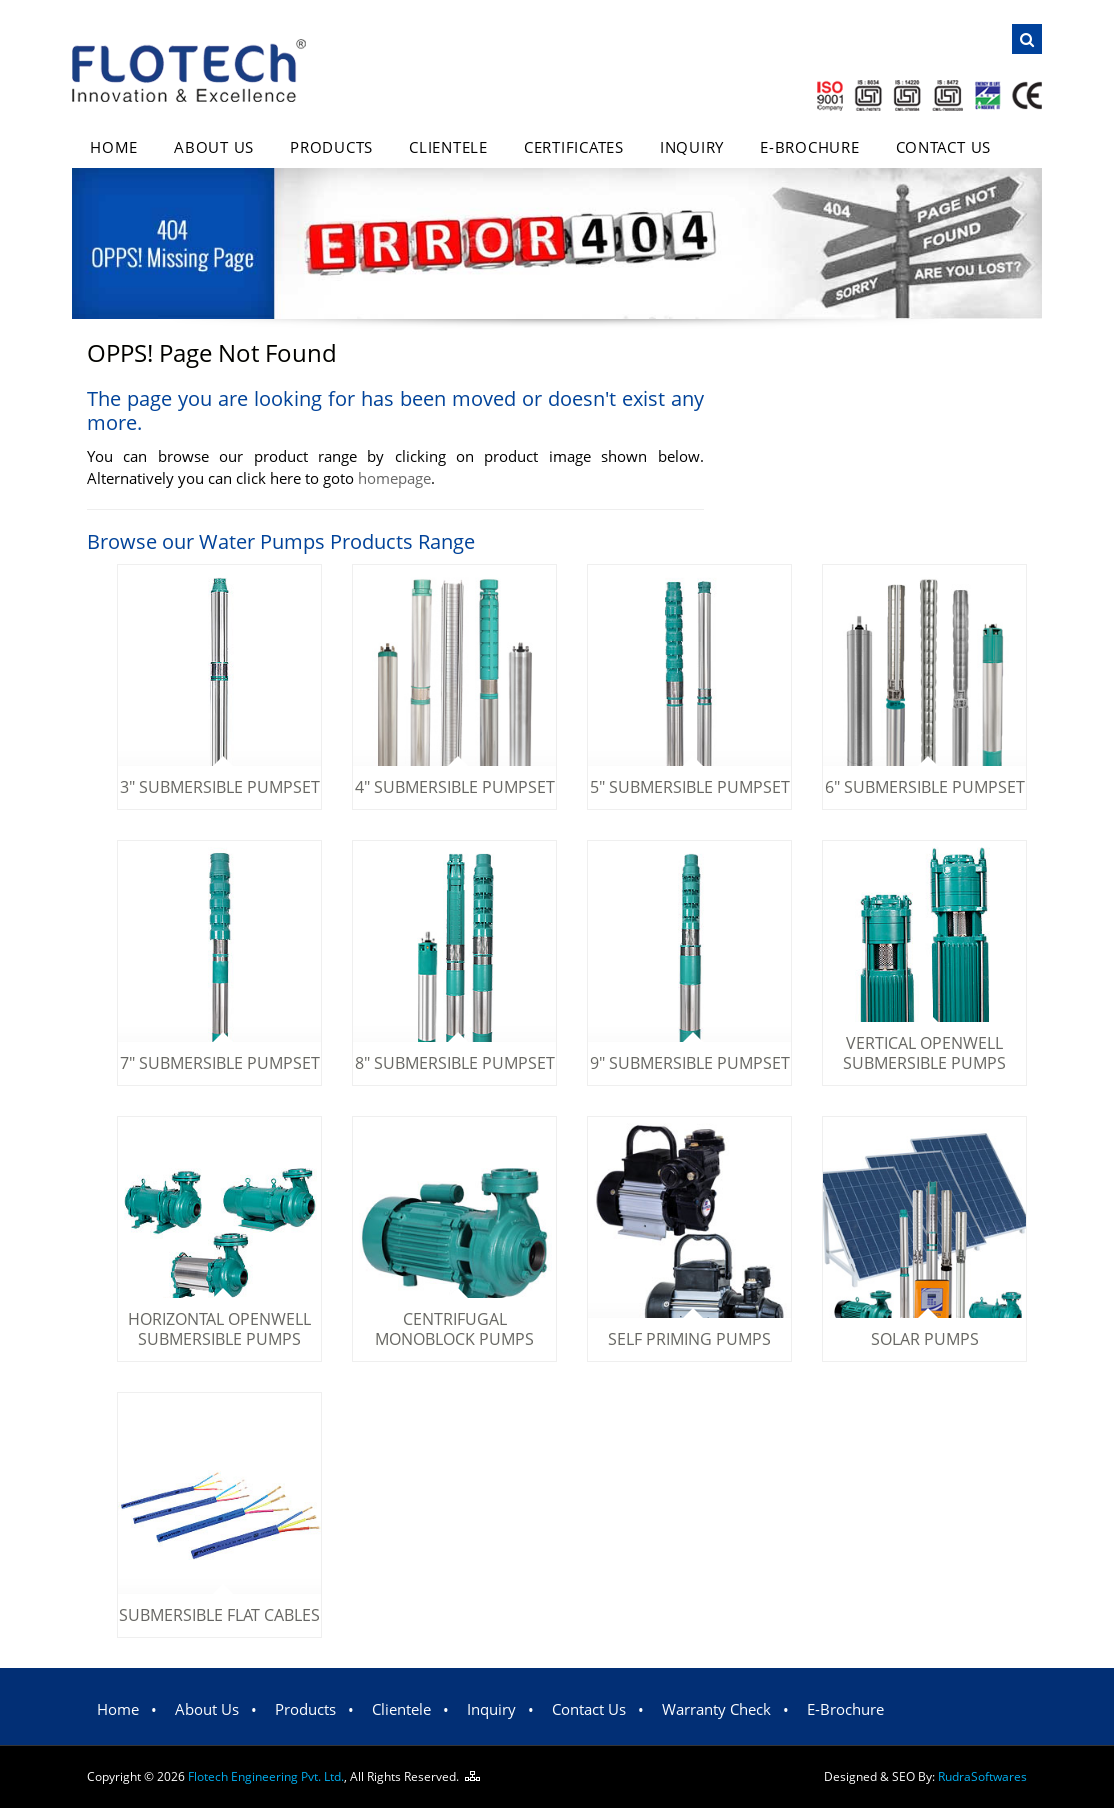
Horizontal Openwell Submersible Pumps (219, 1329)
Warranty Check (716, 1709)
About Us (214, 147)
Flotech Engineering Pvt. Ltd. (266, 1776)
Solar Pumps (925, 1339)
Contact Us (944, 147)
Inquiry (692, 147)
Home (114, 147)
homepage (394, 478)
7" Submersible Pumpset (220, 1063)
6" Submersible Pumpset (925, 787)
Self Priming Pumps (689, 1339)
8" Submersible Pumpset (455, 1063)
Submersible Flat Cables (219, 1615)
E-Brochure (810, 147)
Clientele (448, 147)
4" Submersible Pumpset (455, 787)
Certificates (574, 147)
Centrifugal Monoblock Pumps (454, 1329)
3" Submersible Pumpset (220, 787)
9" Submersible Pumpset (690, 1063)
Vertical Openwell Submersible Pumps (924, 1053)
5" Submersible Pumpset (690, 787)
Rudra (982, 1776)
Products (331, 147)
